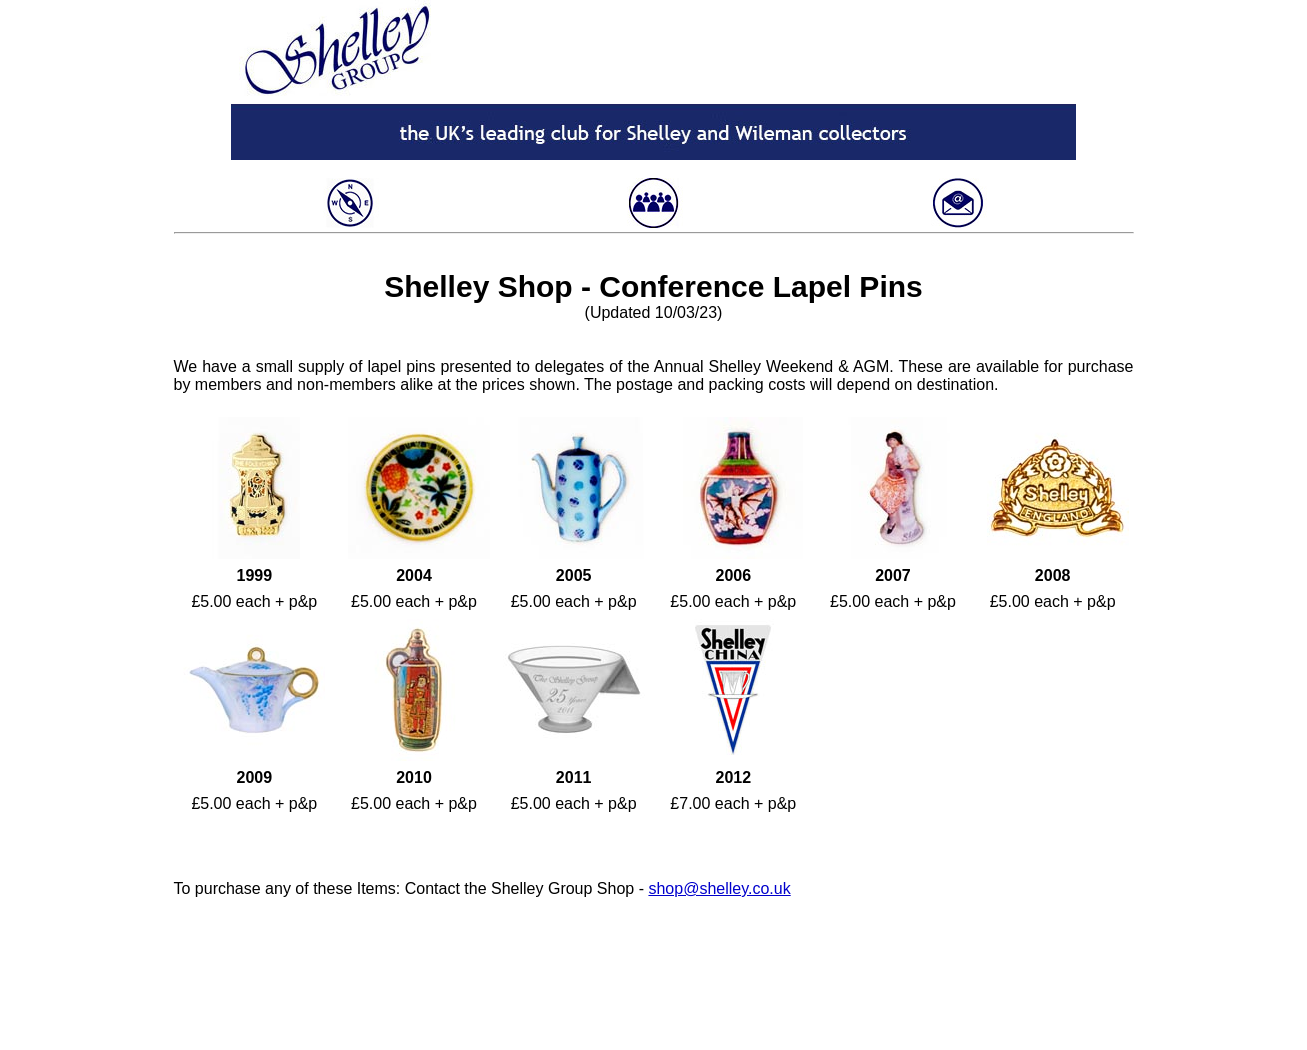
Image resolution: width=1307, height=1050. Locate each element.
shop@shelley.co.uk (719, 888)
